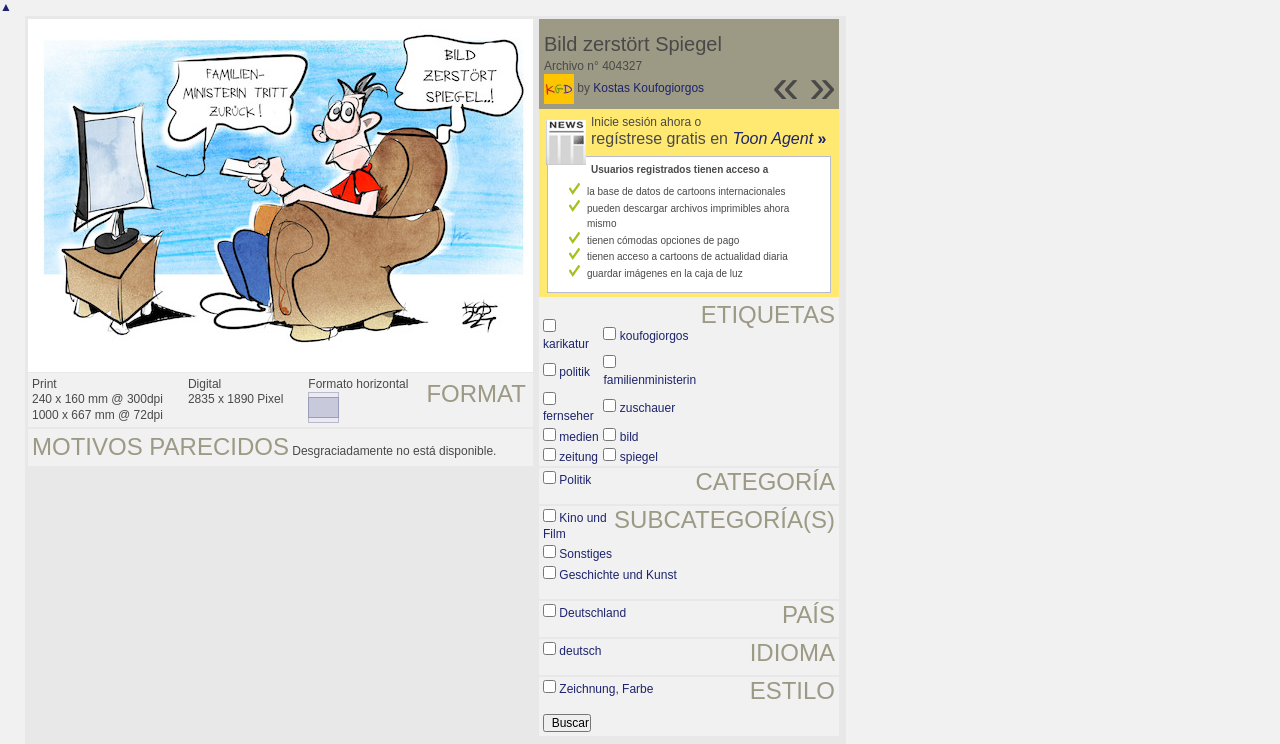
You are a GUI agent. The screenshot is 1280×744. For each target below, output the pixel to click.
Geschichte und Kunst (617, 575)
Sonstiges (585, 554)
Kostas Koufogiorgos (648, 88)
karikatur (566, 344)
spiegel (639, 457)
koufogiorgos (654, 336)
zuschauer (647, 408)
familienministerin (649, 380)
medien (578, 437)
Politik (575, 480)
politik (574, 372)
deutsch (580, 651)
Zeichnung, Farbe (606, 689)
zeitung (578, 457)
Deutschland (592, 613)
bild (629, 437)
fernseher (568, 416)
